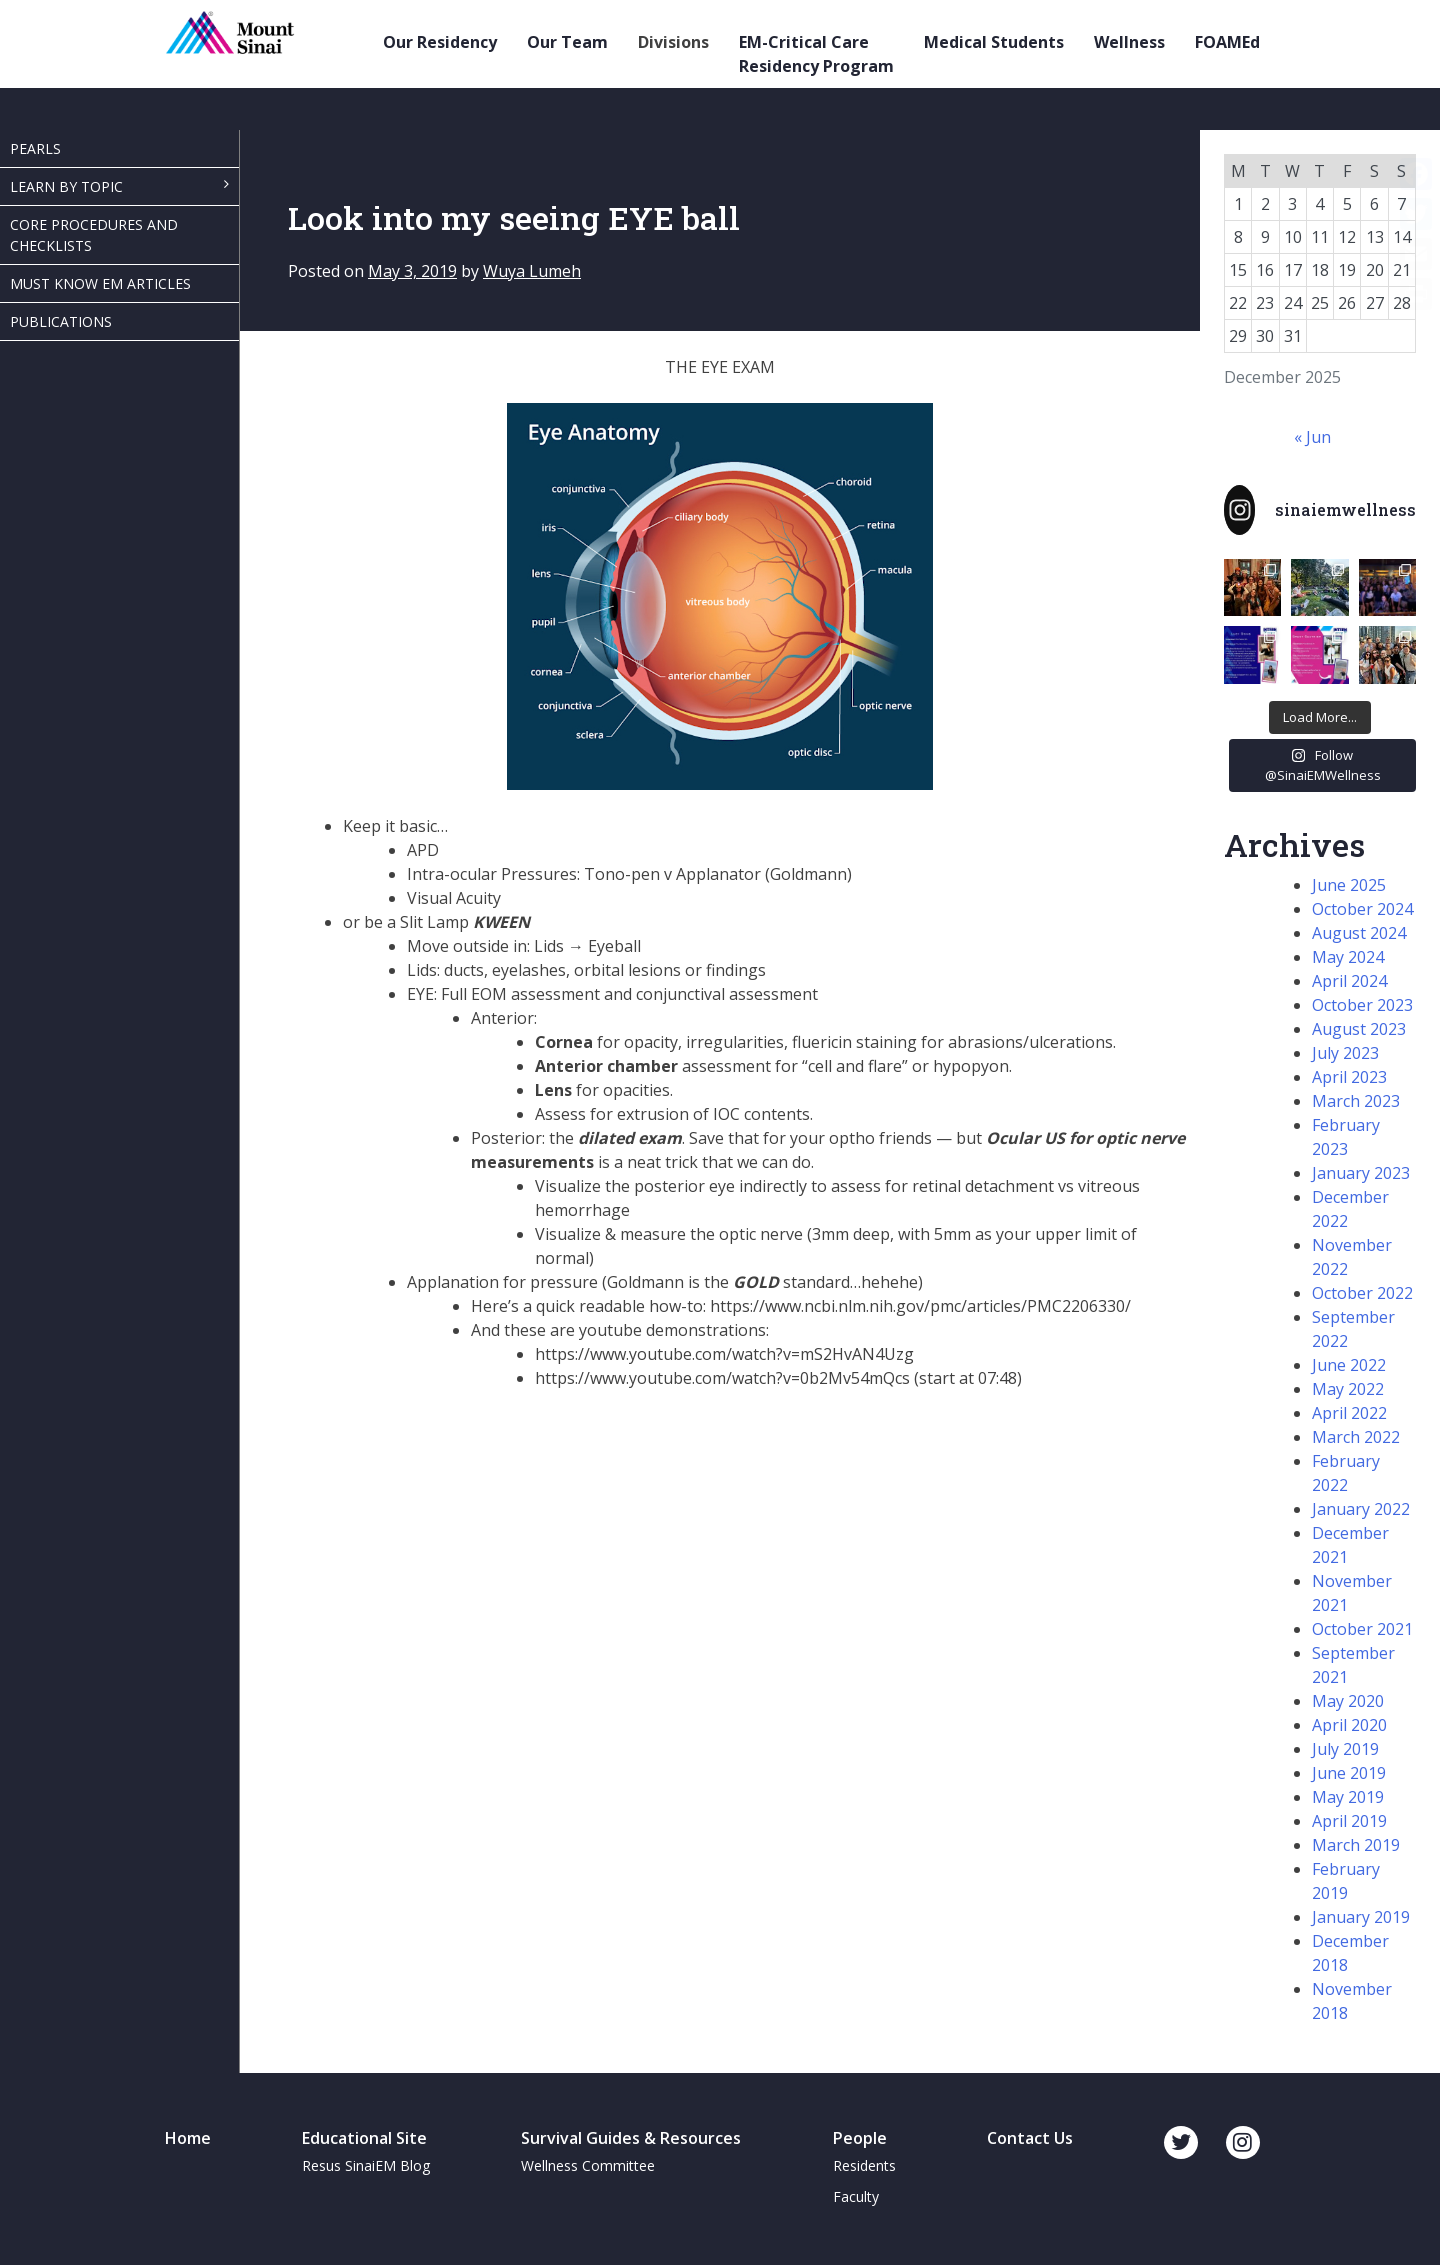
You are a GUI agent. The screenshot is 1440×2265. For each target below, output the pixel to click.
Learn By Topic (66, 186)
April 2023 (1349, 1077)
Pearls (35, 148)
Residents (864, 2165)
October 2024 (1362, 909)
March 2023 (1356, 1101)
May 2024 (1348, 957)
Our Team (567, 42)
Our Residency (440, 42)
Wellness (1129, 42)
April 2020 (1349, 1725)
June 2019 (1349, 1773)
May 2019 (1348, 1797)
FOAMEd (1227, 42)
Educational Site (364, 2138)
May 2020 (1348, 1701)
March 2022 (1356, 1437)
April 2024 (1349, 981)
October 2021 (1362, 1629)
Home (188, 2138)
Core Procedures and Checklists (94, 235)
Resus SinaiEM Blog (366, 2165)
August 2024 (1359, 933)
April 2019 (1349, 1821)
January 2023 (1361, 1173)
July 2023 (1345, 1053)
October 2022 (1362, 1293)
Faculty (856, 2196)
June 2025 (1349, 885)
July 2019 (1345, 1749)
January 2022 (1361, 1509)
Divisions (673, 42)
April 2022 (1349, 1413)
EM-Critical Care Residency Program (816, 54)
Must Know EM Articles (100, 283)
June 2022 (1349, 1365)
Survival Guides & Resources (631, 2138)
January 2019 (1361, 1917)
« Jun (1312, 437)
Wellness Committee (588, 2165)
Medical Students (994, 42)
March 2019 (1356, 1845)
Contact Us (1030, 2138)
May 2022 (1348, 1389)
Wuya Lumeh (532, 271)
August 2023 (1359, 1029)
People (860, 2138)
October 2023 (1362, 1005)
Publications (61, 321)
